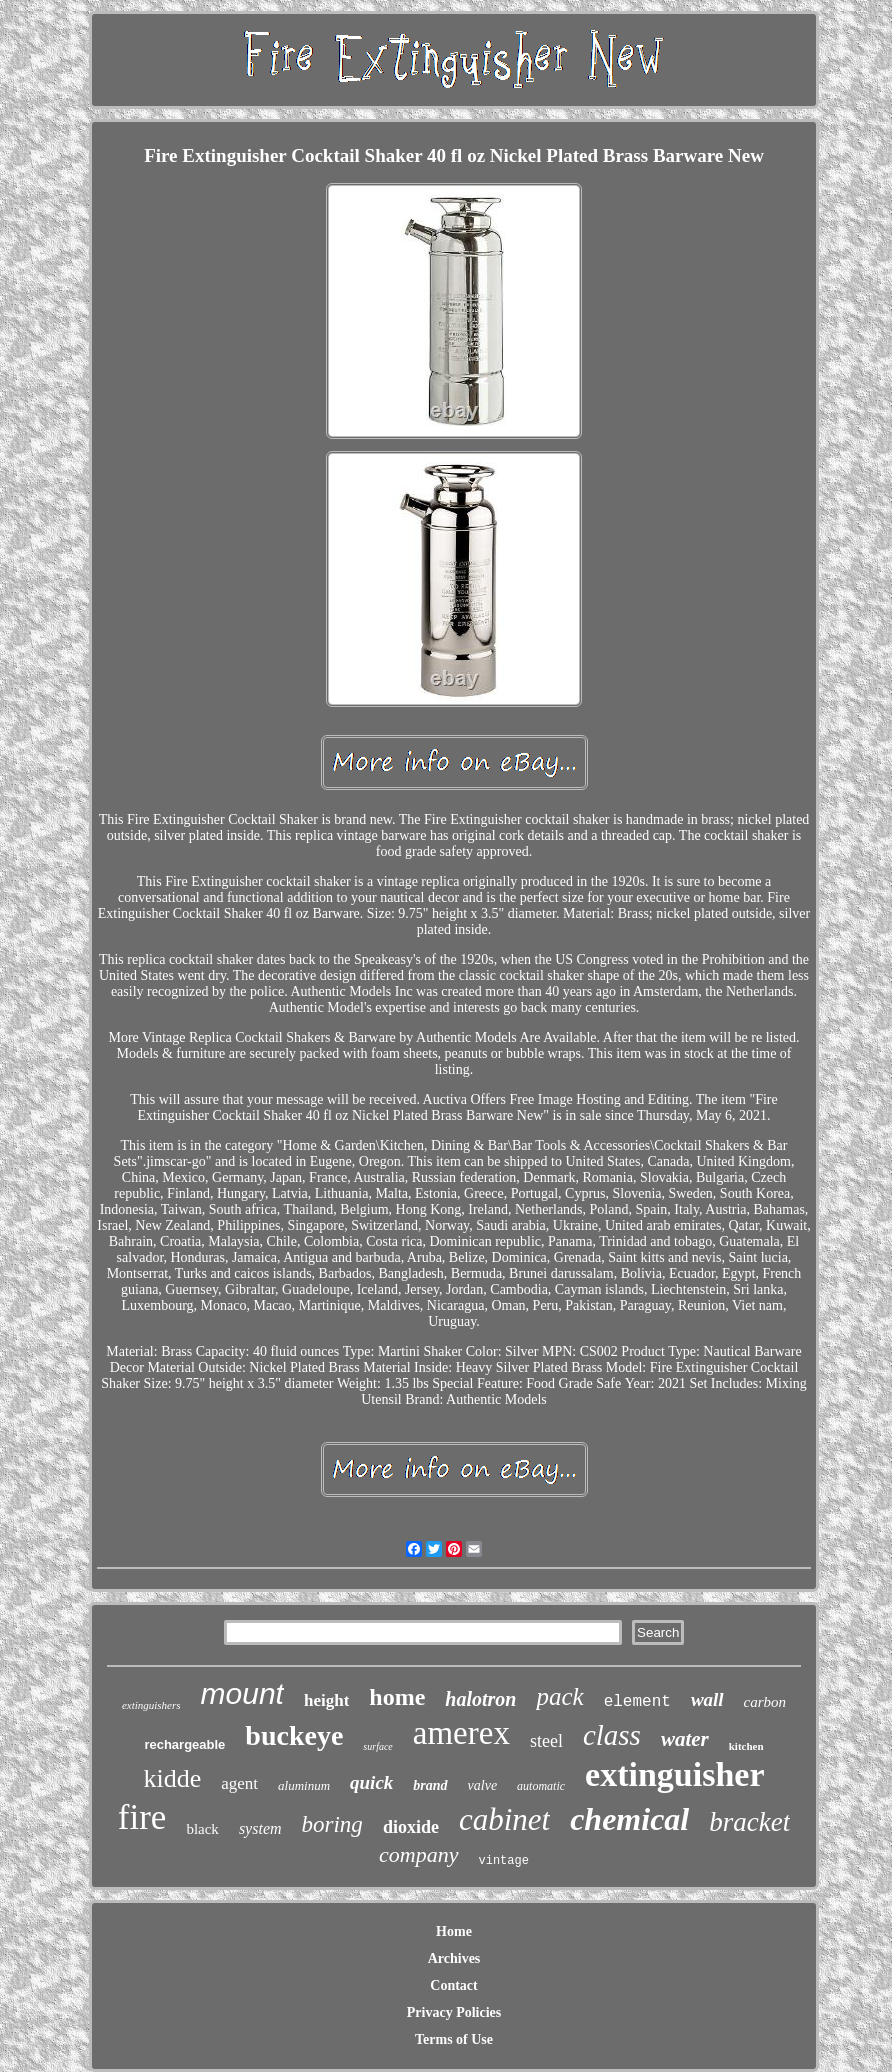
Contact (453, 1985)
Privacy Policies (454, 2012)
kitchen (746, 1746)
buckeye (294, 1735)
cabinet (504, 1819)
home (397, 1697)
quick (371, 1782)
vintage (504, 1861)
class (612, 1735)
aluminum (304, 1785)
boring (332, 1824)
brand (430, 1785)
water (685, 1739)
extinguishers (151, 1705)
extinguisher (674, 1774)
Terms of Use (454, 2039)
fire (142, 1817)
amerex (461, 1733)
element (637, 1702)
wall (707, 1699)
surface (377, 1746)
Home (454, 1931)
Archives (454, 1958)
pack (559, 1696)
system (260, 1828)
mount (242, 1693)
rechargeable (184, 1744)
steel (546, 1741)
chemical (629, 1819)
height (326, 1700)
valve (483, 1785)
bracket (749, 1822)
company (418, 1854)
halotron (480, 1699)
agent (239, 1783)
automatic (541, 1786)
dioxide (411, 1827)
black (202, 1829)
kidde (172, 1778)
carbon (765, 1702)
